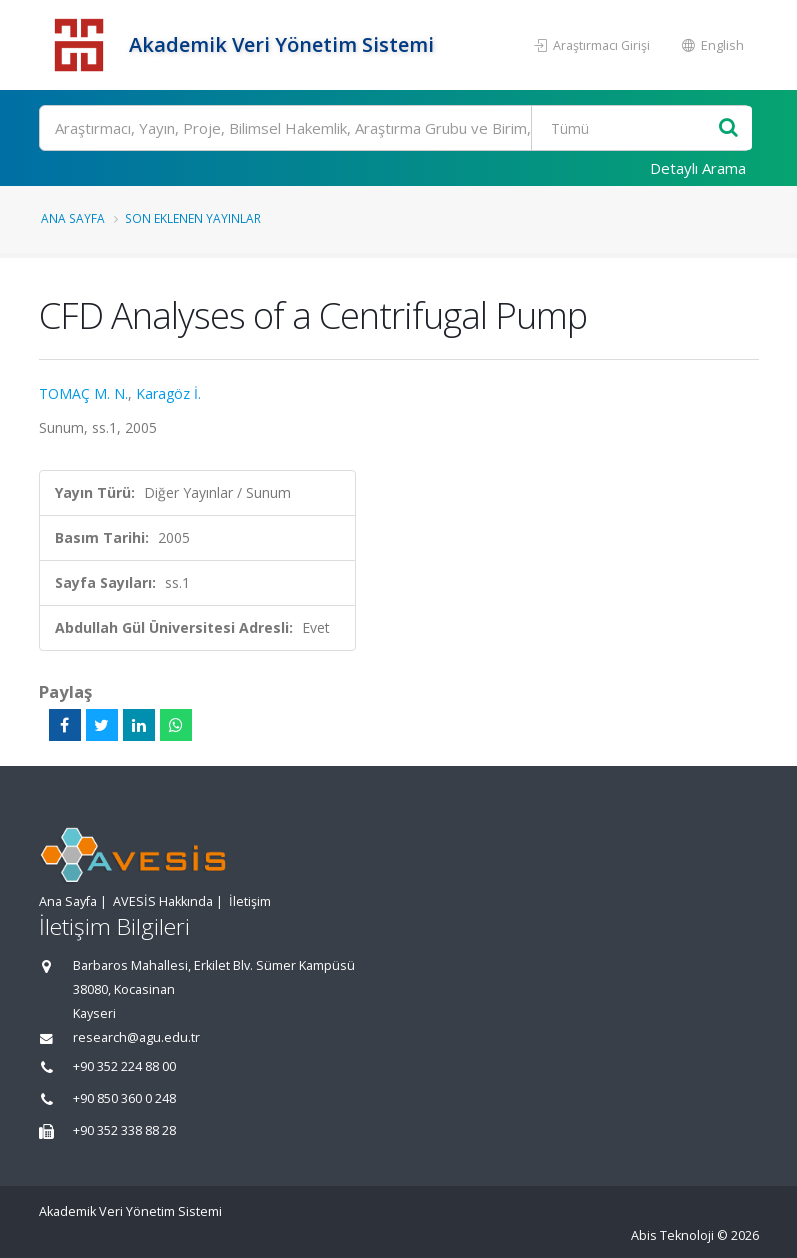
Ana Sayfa (73, 218)
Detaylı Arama (698, 168)
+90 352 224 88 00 (124, 1066)
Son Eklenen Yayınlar (193, 218)
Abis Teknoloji (672, 1235)
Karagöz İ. (168, 393)
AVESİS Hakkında (163, 901)
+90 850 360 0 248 (124, 1098)
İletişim (250, 901)
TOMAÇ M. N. (83, 393)
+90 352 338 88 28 (124, 1130)
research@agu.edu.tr (136, 1037)
